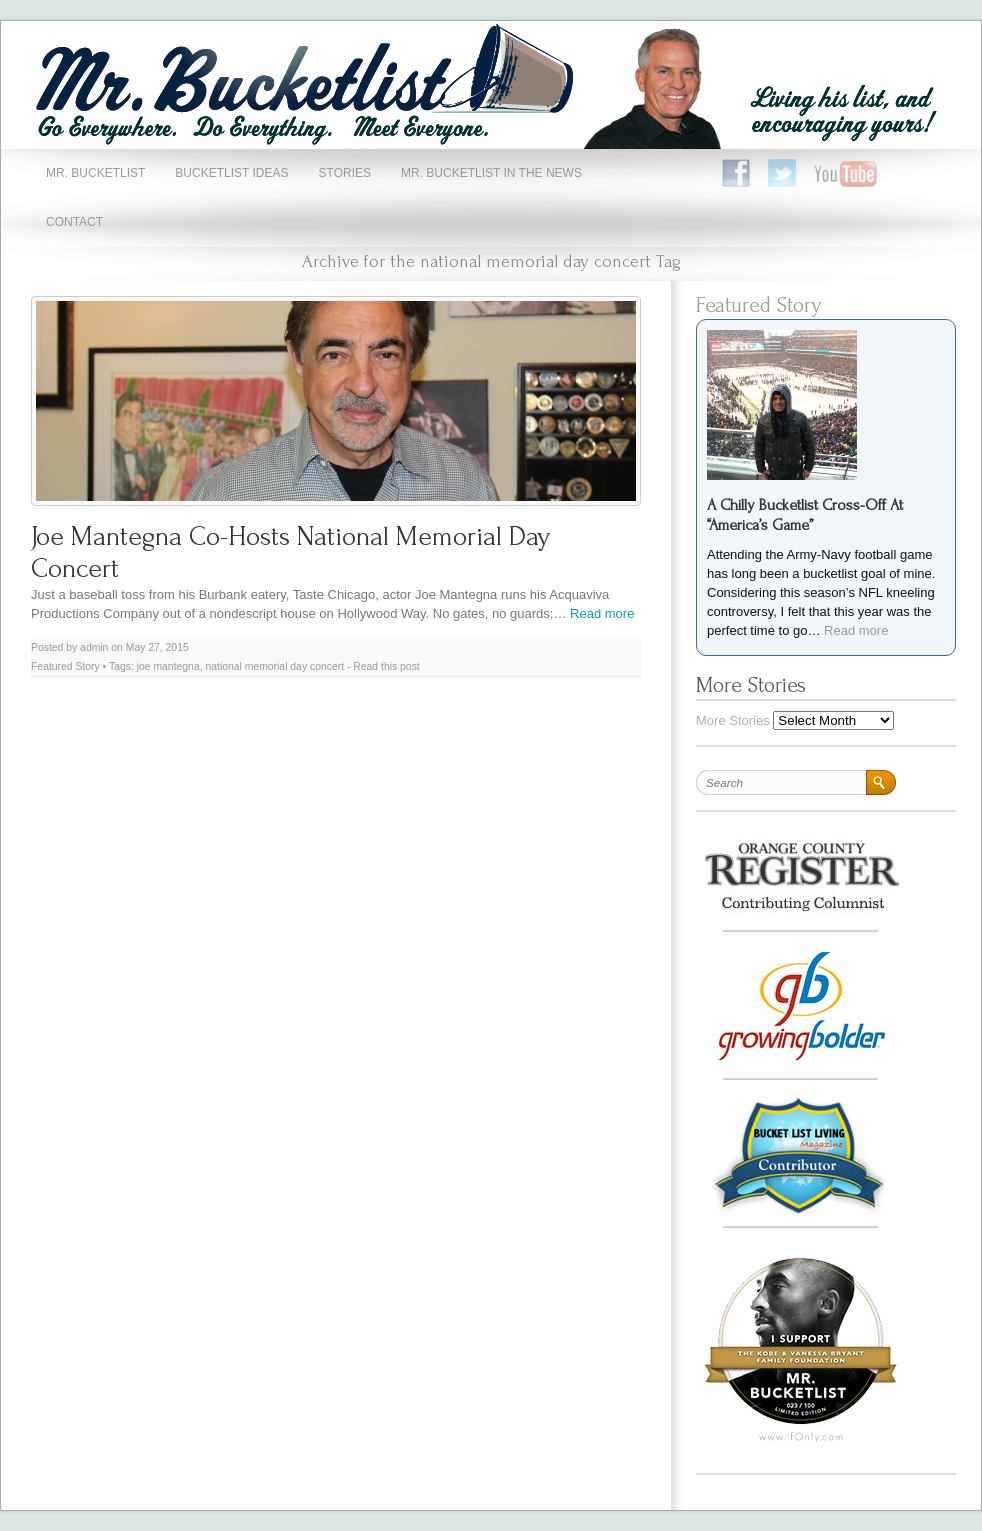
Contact (74, 222)
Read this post (386, 666)
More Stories (733, 720)
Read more (602, 613)
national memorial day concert (274, 666)
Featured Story (65, 666)
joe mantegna (168, 666)
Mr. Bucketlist (95, 173)
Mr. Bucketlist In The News (491, 173)
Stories (345, 173)
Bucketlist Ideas (231, 173)
